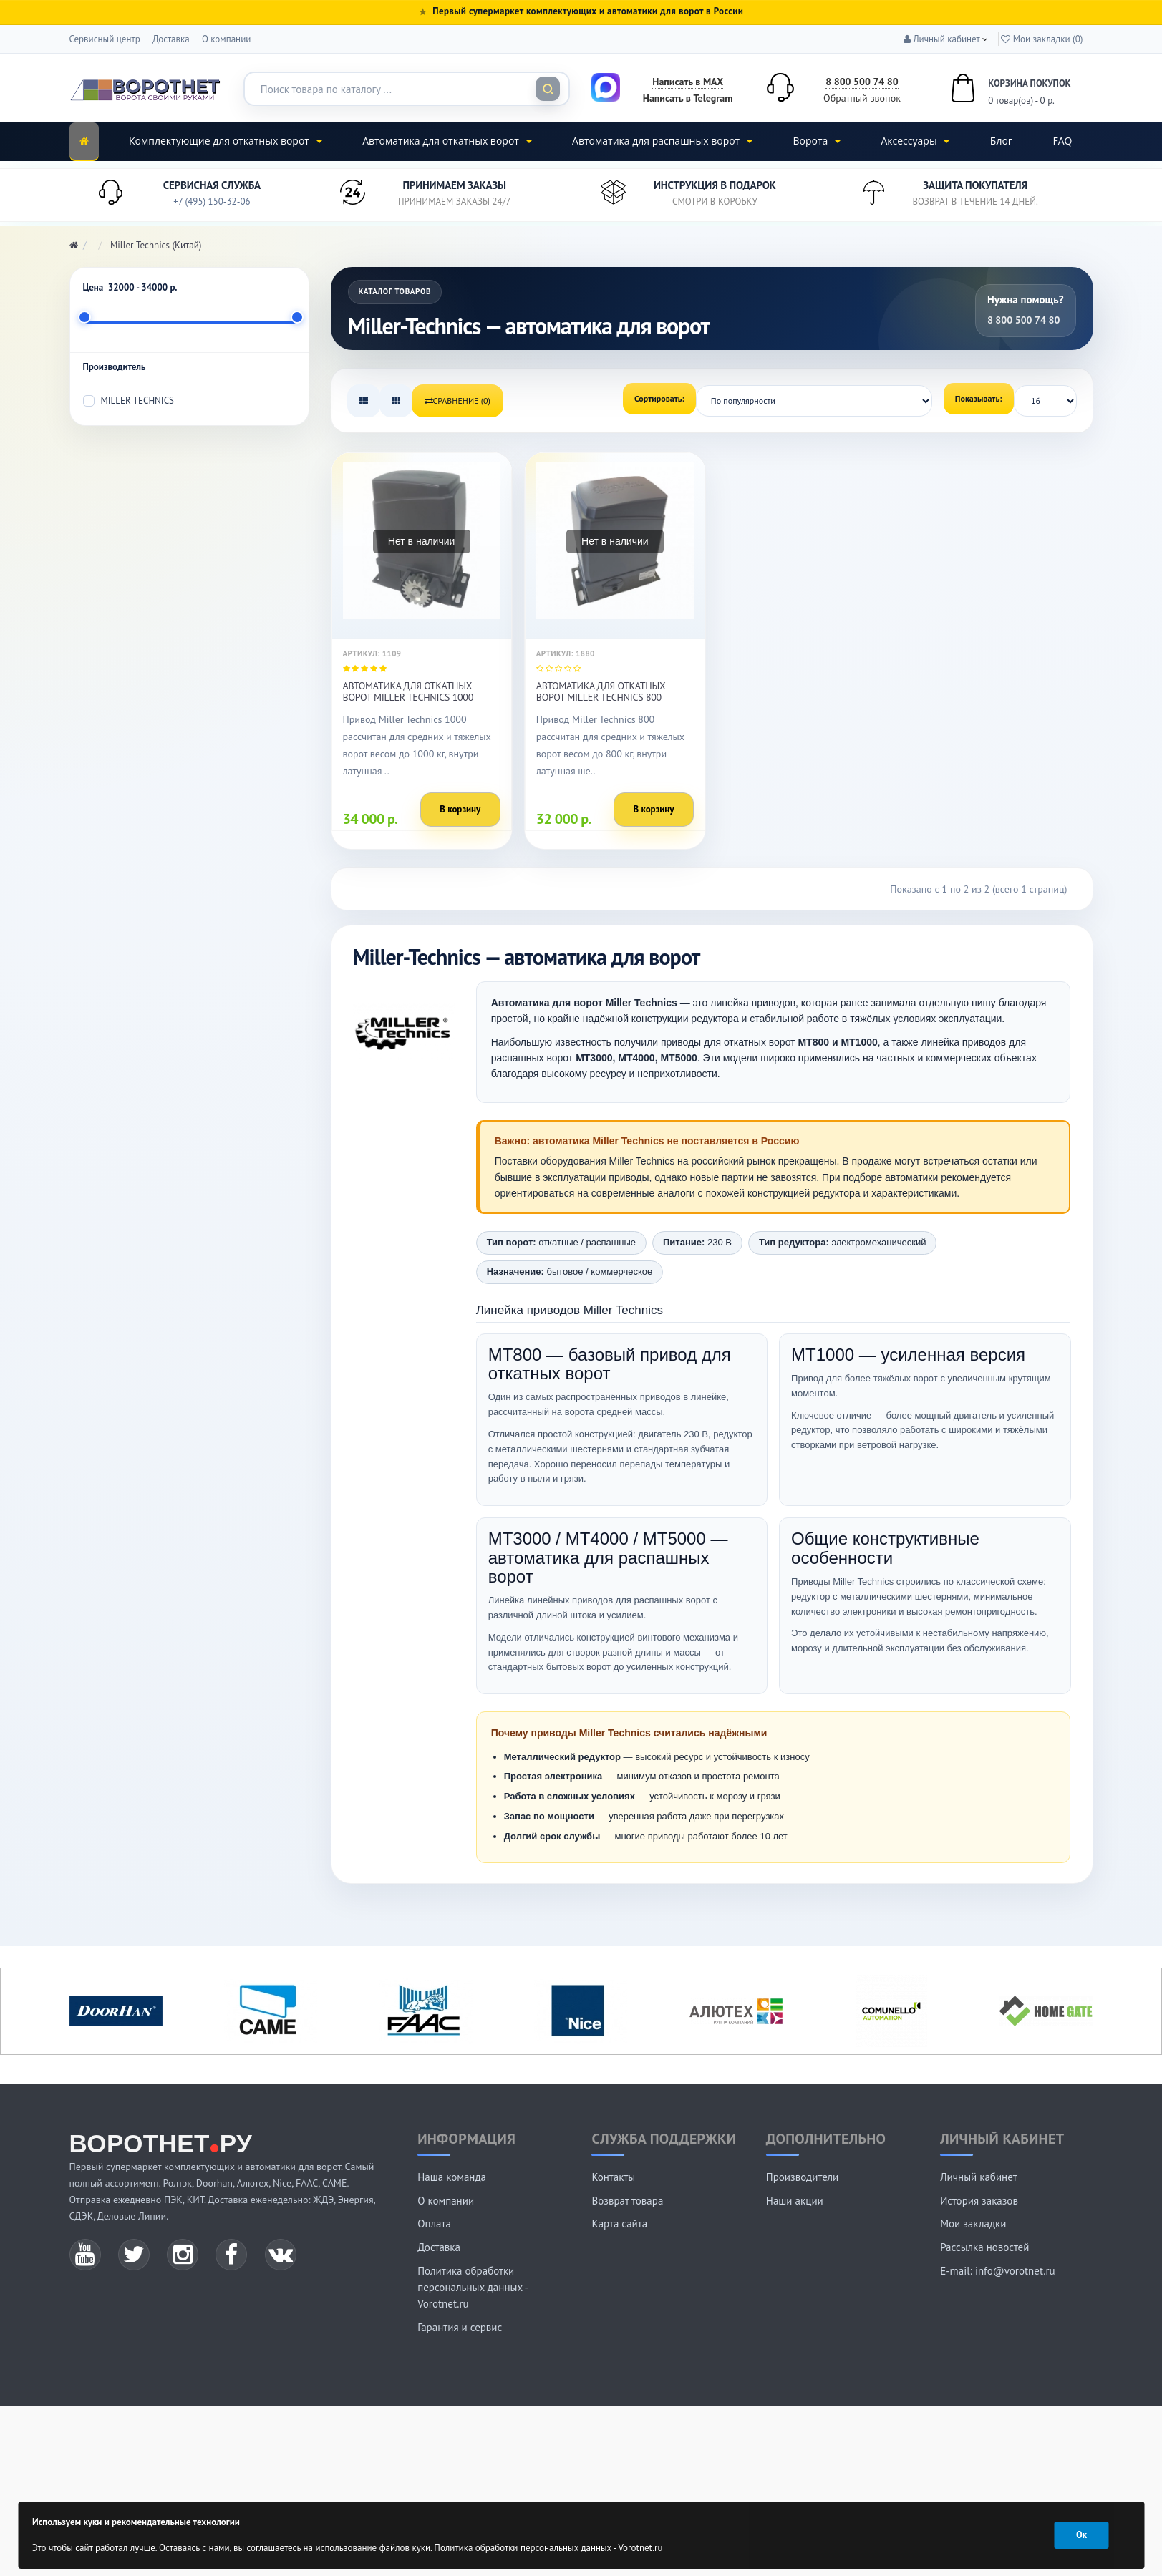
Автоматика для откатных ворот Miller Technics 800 (600, 691)
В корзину (460, 809)
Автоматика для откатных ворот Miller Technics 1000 (408, 691)
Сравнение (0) (457, 400)
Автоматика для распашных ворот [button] (662, 140)
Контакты (613, 2177)
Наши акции (794, 2200)
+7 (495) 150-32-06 (211, 201)
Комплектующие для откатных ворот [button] (225, 140)
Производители (802, 2177)
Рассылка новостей (984, 2247)
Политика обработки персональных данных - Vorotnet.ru (472, 2287)
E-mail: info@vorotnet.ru (997, 2271)
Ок (1081, 2535)
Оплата (434, 2223)
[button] (942, 39)
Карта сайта (619, 2223)
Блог (1001, 140)
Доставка (171, 39)
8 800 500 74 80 (862, 81)
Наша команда (451, 2177)
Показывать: (978, 398)
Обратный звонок (862, 98)
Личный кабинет (978, 2177)
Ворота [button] (816, 140)
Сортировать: (659, 398)
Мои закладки (973, 2223)
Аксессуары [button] (915, 140)
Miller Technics (128, 400)
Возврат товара (627, 2200)
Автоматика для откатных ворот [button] (446, 140)
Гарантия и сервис (459, 2327)
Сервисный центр (104, 39)
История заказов (979, 2200)
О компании (226, 39)
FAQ (1062, 140)
